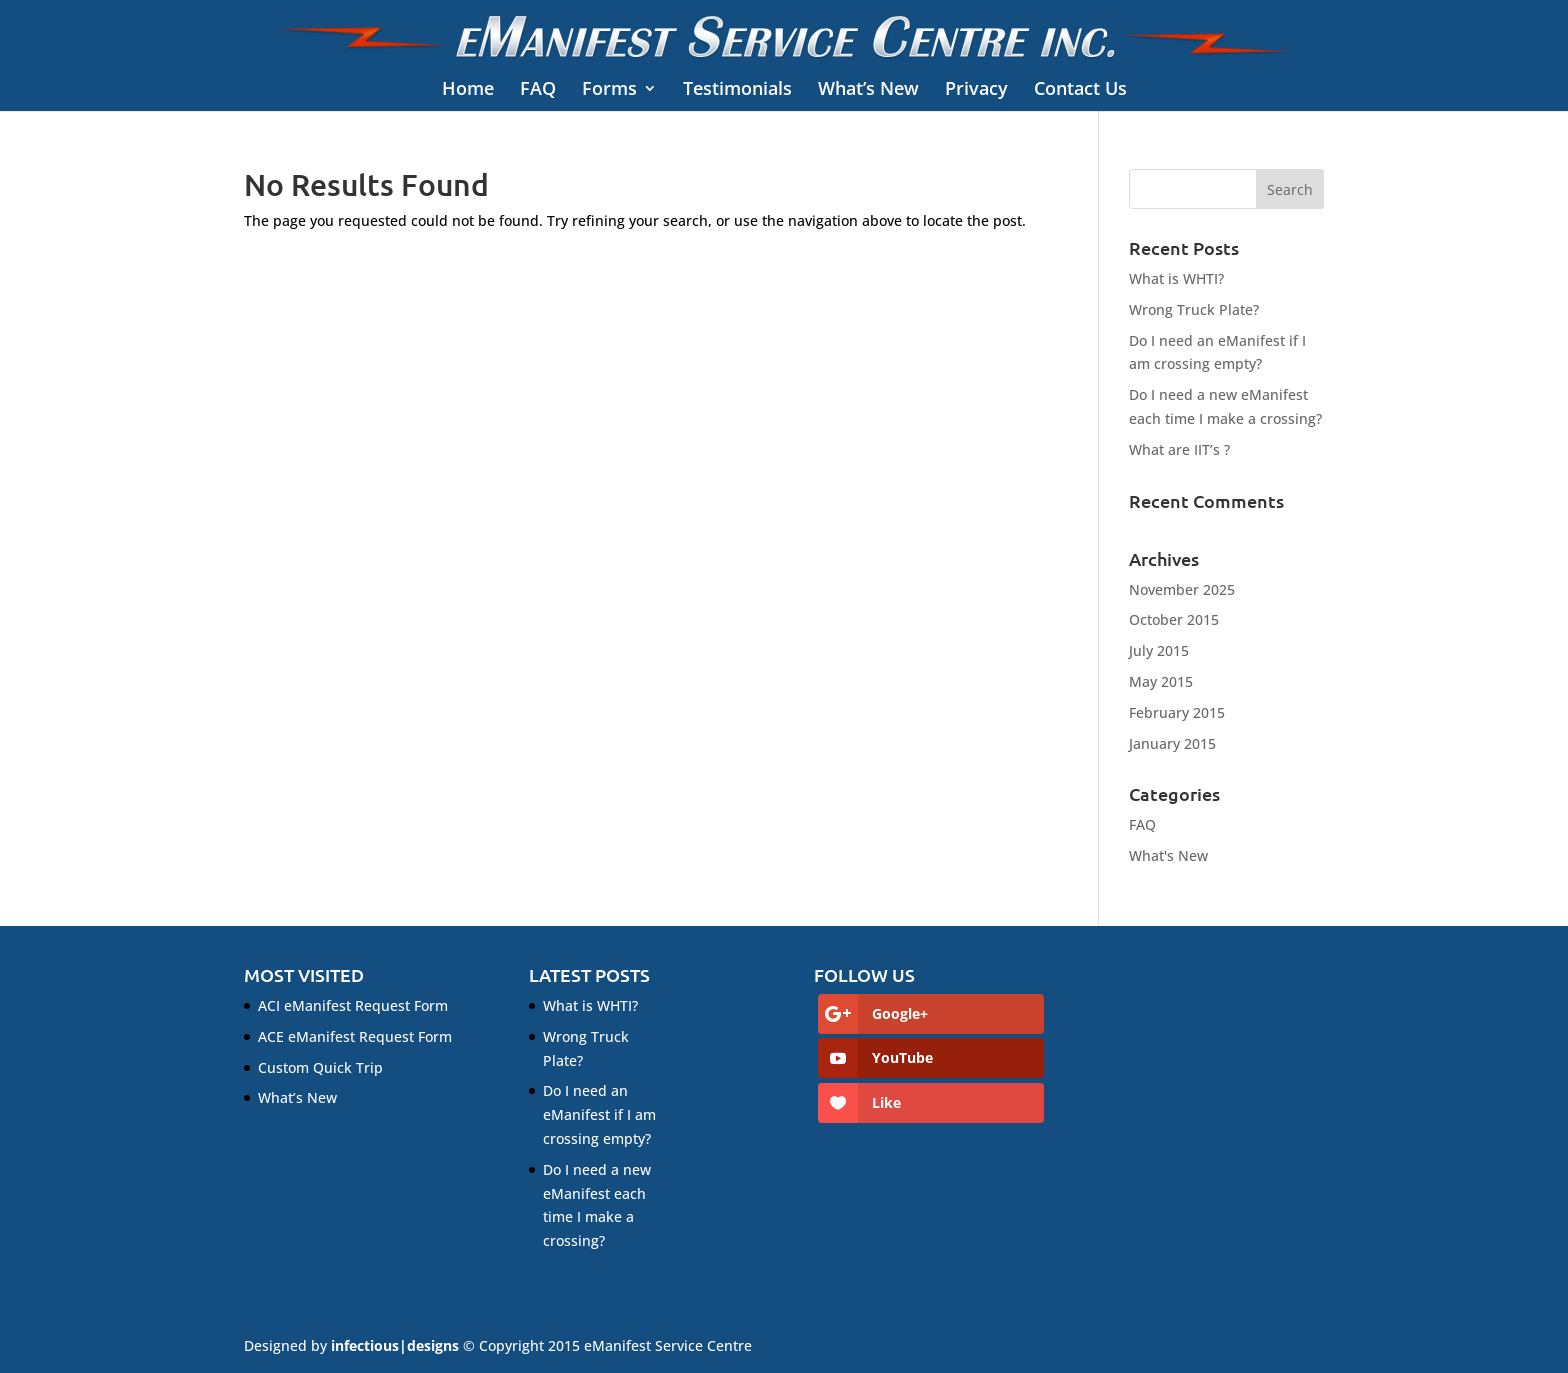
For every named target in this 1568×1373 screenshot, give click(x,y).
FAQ (538, 89)
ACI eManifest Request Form (353, 1005)
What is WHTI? (1176, 278)
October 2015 (1174, 619)
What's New (1168, 855)
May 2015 (1161, 681)
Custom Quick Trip (320, 1067)
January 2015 (1172, 743)
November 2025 (1182, 589)
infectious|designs (395, 1345)
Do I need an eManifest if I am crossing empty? (599, 1114)
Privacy (976, 89)
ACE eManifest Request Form (355, 1036)
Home (468, 89)
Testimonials (737, 89)
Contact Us (1080, 89)
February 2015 (1177, 712)
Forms (609, 89)
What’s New (868, 89)
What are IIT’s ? (1179, 449)
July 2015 (1159, 650)
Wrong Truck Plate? (1194, 309)
